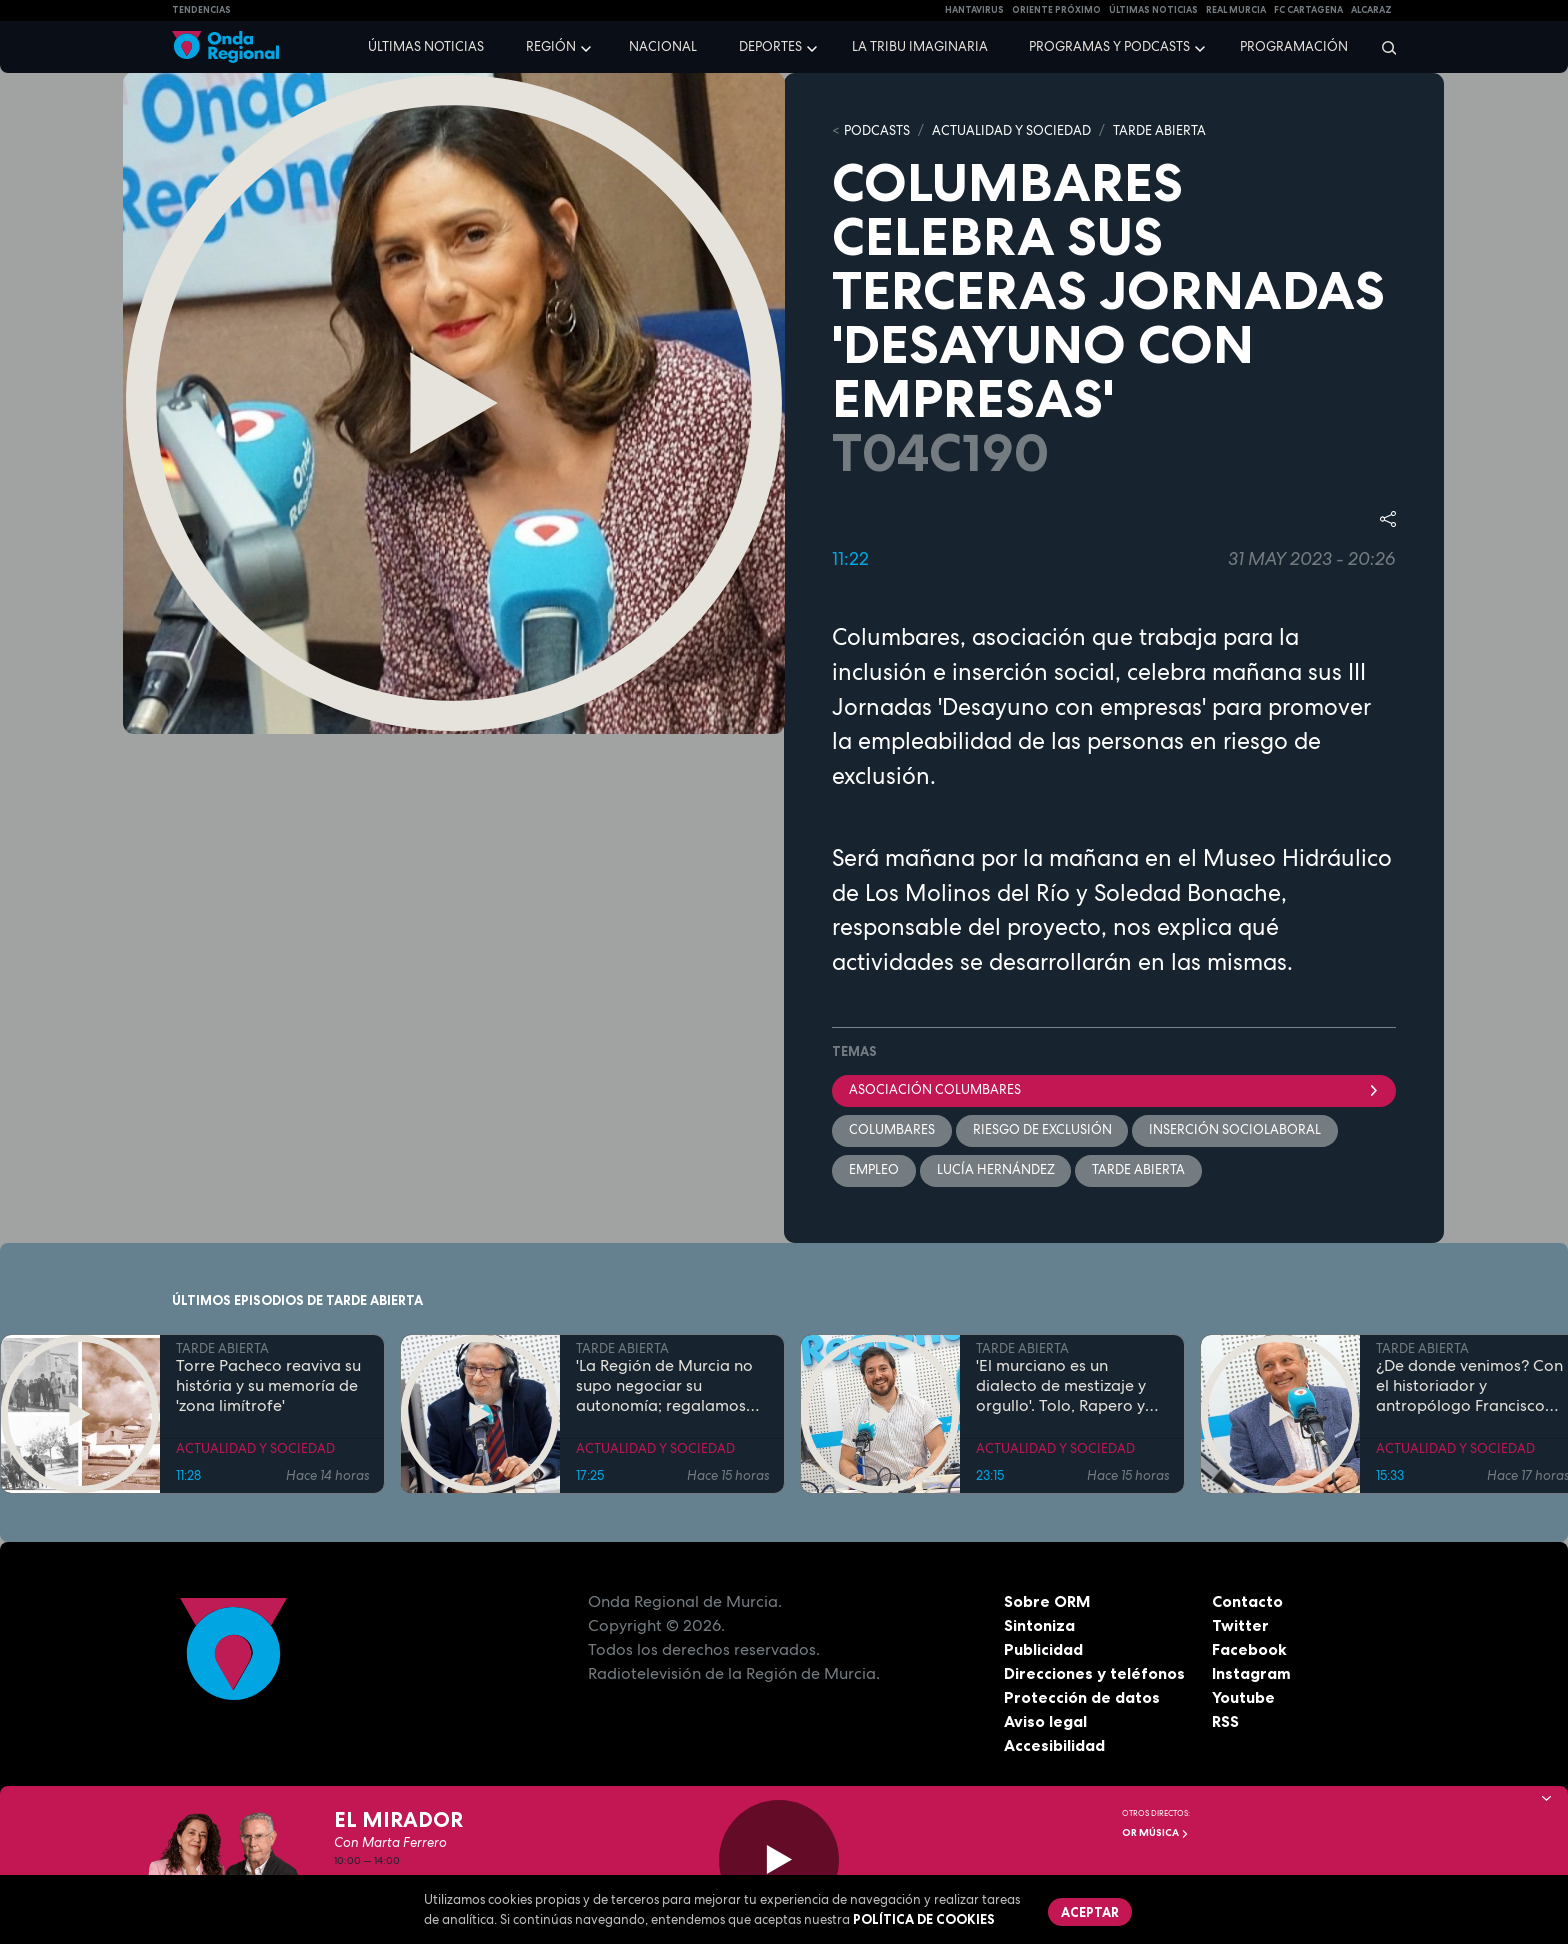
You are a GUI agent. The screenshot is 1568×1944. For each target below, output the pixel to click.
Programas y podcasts (1109, 46)
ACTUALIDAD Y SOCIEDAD (1011, 130)
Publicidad (1043, 1651)
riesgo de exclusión (1042, 1130)
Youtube (1243, 1699)
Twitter (1240, 1627)
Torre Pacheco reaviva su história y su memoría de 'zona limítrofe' (268, 1388)
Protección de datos (1082, 1699)
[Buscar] (1382, 47)
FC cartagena (1308, 10)
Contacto (1247, 1603)
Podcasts (877, 130)
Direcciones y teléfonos (1095, 1675)
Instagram (1251, 1675)
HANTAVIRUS (974, 10)
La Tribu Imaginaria (920, 46)
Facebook (1249, 1651)
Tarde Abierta (1139, 1170)
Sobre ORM (1048, 1603)
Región (551, 46)
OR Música (1155, 1832)
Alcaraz (1371, 10)
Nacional (663, 46)
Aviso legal (1045, 1723)
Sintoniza (1039, 1627)
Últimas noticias (426, 46)
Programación (1294, 46)
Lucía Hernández (996, 1170)
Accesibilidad (1054, 1747)
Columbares (892, 1130)
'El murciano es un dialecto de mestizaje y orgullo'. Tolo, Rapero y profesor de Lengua (1061, 1388)
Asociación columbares (1114, 1090)
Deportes (770, 46)
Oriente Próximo (1056, 10)
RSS (1226, 1723)
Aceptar (1090, 1912)
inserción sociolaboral (1236, 1130)
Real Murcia (1236, 10)
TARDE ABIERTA (1159, 130)
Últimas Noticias (1153, 10)
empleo (874, 1170)
